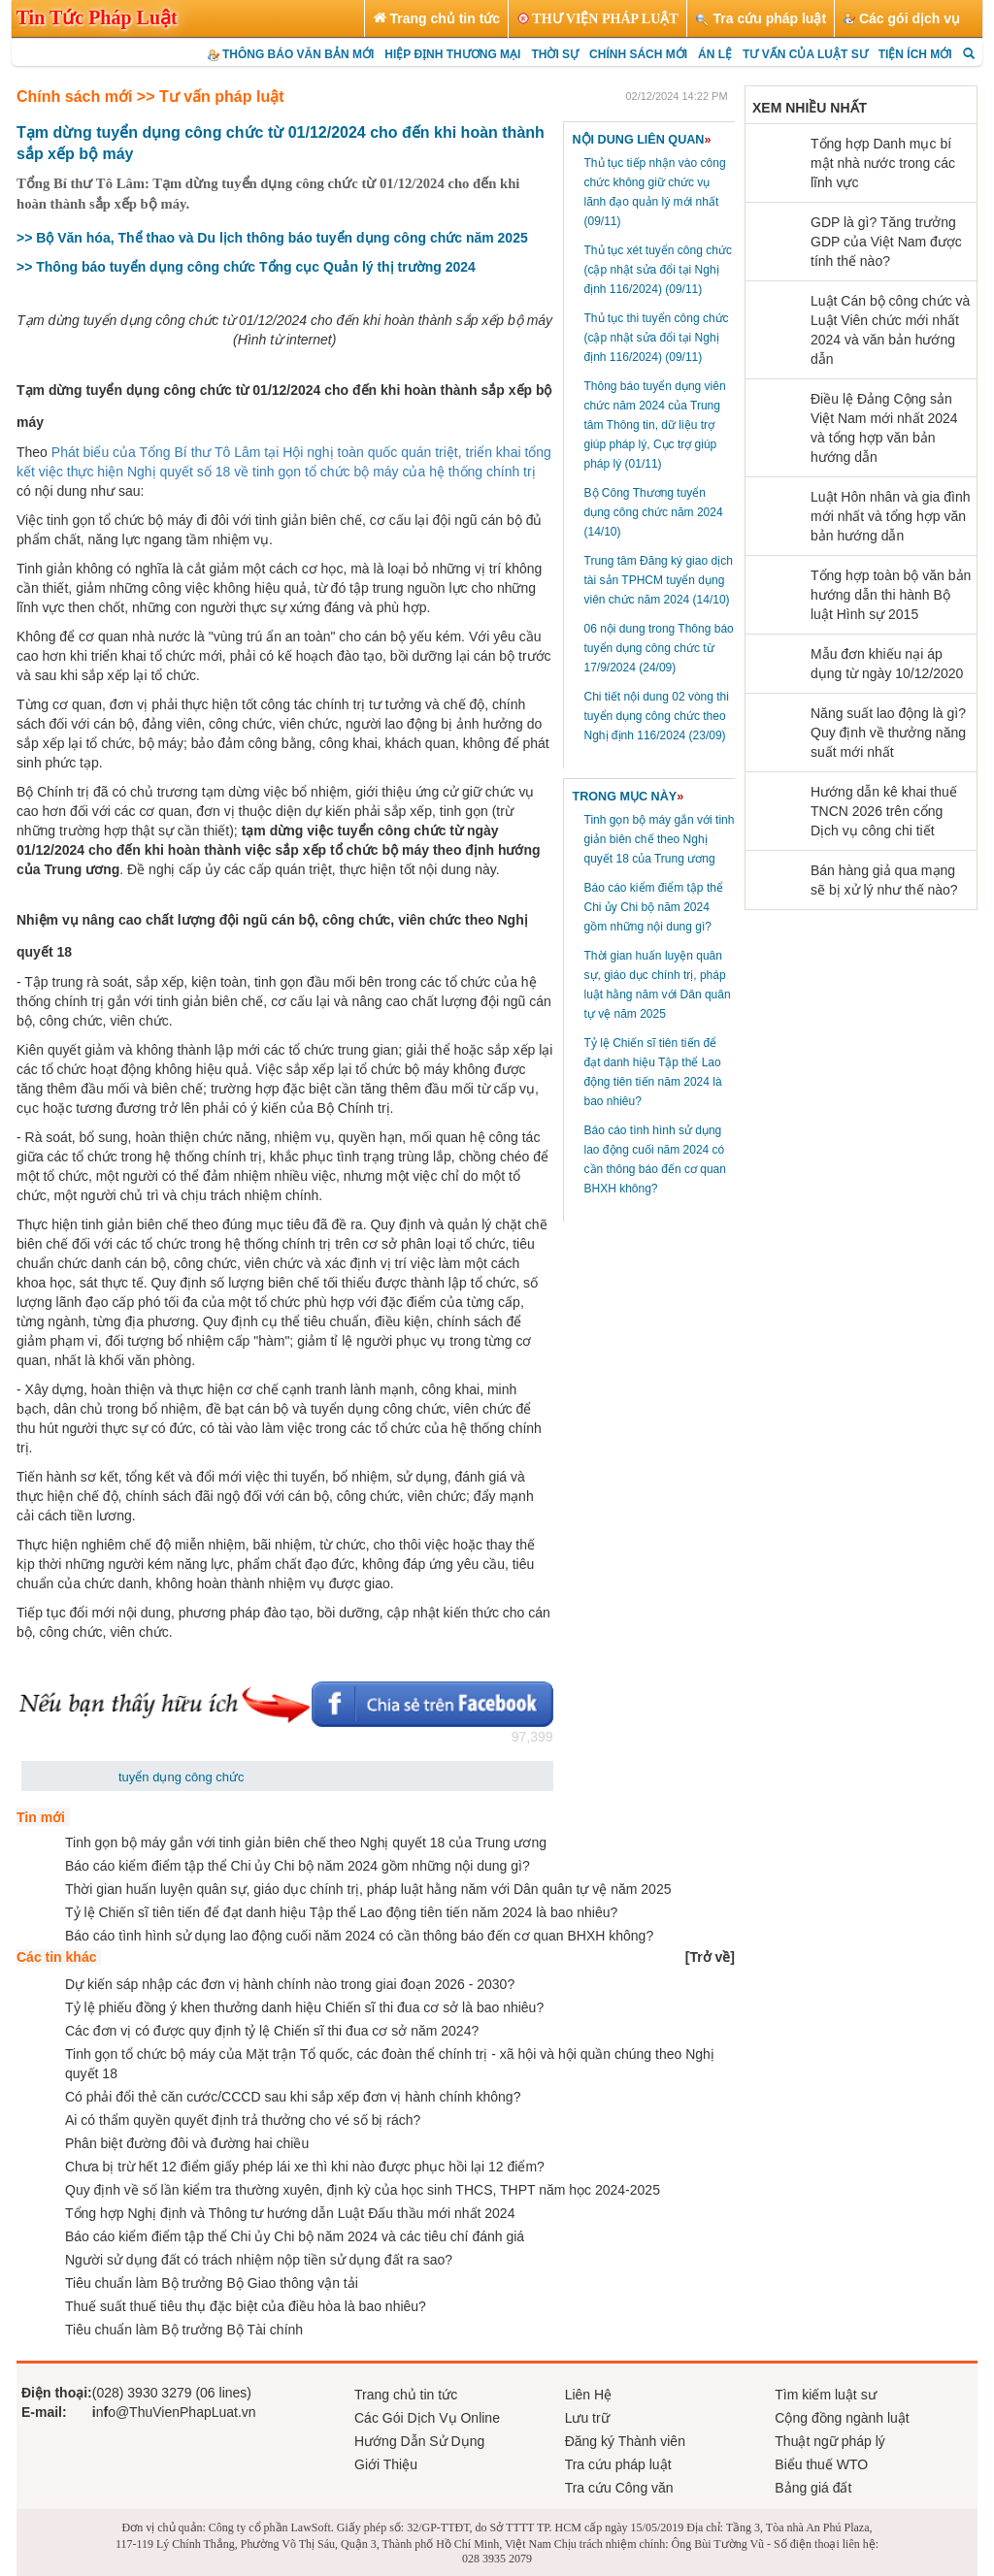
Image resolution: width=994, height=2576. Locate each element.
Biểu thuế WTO (821, 2464)
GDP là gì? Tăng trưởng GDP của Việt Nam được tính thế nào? (886, 241)
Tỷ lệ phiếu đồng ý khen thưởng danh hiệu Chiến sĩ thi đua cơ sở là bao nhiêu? (304, 2007)
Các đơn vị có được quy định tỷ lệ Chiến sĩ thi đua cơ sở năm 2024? (272, 2030)
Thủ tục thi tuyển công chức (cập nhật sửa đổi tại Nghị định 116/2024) (656, 337)
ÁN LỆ (715, 54)
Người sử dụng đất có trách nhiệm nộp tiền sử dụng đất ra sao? (258, 2259)
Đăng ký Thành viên (625, 2441)
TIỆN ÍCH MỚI (915, 54)
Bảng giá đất (813, 2487)
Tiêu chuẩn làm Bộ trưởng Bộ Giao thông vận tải (211, 2283)
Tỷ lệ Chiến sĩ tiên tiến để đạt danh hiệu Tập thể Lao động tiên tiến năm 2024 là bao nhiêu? (341, 1912)
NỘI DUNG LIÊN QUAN (642, 140)
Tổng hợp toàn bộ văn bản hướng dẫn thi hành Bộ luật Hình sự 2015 (891, 595)
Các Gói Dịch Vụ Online (427, 2418)
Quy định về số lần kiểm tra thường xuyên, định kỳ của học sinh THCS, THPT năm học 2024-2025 (362, 2190)
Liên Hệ (588, 2394)
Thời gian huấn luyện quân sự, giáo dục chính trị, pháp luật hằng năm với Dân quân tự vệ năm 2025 (368, 1889)
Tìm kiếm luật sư (825, 2394)
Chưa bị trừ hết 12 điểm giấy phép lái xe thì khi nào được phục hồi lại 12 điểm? (305, 2166)
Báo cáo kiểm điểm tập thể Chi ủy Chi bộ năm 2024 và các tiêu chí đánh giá (294, 2236)
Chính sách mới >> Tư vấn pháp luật (150, 96)
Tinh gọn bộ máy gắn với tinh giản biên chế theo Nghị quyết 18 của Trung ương (659, 839)
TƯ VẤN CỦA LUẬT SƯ (805, 54)
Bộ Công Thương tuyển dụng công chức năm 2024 (653, 512)
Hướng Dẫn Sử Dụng (419, 2441)
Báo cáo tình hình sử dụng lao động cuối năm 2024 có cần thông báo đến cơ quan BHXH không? (359, 1935)
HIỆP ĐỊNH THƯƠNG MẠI (452, 54)
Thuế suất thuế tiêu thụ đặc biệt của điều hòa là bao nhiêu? (245, 2306)
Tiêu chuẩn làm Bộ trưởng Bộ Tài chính (184, 2329)
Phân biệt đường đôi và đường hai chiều (187, 2143)
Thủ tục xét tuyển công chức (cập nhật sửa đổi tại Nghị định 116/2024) (658, 270)
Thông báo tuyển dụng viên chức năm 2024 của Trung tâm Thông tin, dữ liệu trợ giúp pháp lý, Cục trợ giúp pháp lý (655, 425)
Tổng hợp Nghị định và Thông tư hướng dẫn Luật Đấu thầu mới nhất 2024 (289, 2213)
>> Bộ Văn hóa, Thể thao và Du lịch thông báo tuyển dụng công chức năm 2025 (272, 237)
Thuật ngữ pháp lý (830, 2441)
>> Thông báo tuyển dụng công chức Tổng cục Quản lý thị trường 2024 (246, 267)
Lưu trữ (587, 2418)
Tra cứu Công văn (619, 2487)
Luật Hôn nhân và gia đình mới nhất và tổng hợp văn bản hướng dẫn (890, 516)
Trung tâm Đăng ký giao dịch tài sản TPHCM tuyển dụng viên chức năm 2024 (658, 580)
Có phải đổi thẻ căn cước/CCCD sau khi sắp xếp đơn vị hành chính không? (292, 2096)
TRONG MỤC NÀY (628, 796)
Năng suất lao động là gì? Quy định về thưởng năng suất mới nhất (888, 732)
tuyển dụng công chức (181, 1777)
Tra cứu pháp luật (618, 2464)
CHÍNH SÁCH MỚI (638, 54)
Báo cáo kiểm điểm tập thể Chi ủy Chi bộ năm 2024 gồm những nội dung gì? (653, 907)
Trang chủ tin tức (405, 2394)
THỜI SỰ (555, 54)
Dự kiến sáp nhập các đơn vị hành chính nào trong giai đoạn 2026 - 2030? (289, 1984)
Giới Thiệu (385, 2464)
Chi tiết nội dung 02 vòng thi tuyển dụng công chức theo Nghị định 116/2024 (656, 716)
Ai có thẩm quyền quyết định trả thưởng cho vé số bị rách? (242, 2120)
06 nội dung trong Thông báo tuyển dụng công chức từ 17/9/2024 (659, 648)
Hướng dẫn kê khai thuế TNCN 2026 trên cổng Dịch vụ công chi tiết (884, 811)
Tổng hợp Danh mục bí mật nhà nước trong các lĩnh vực (883, 163)
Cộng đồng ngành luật (842, 2418)
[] (710, 1957)
